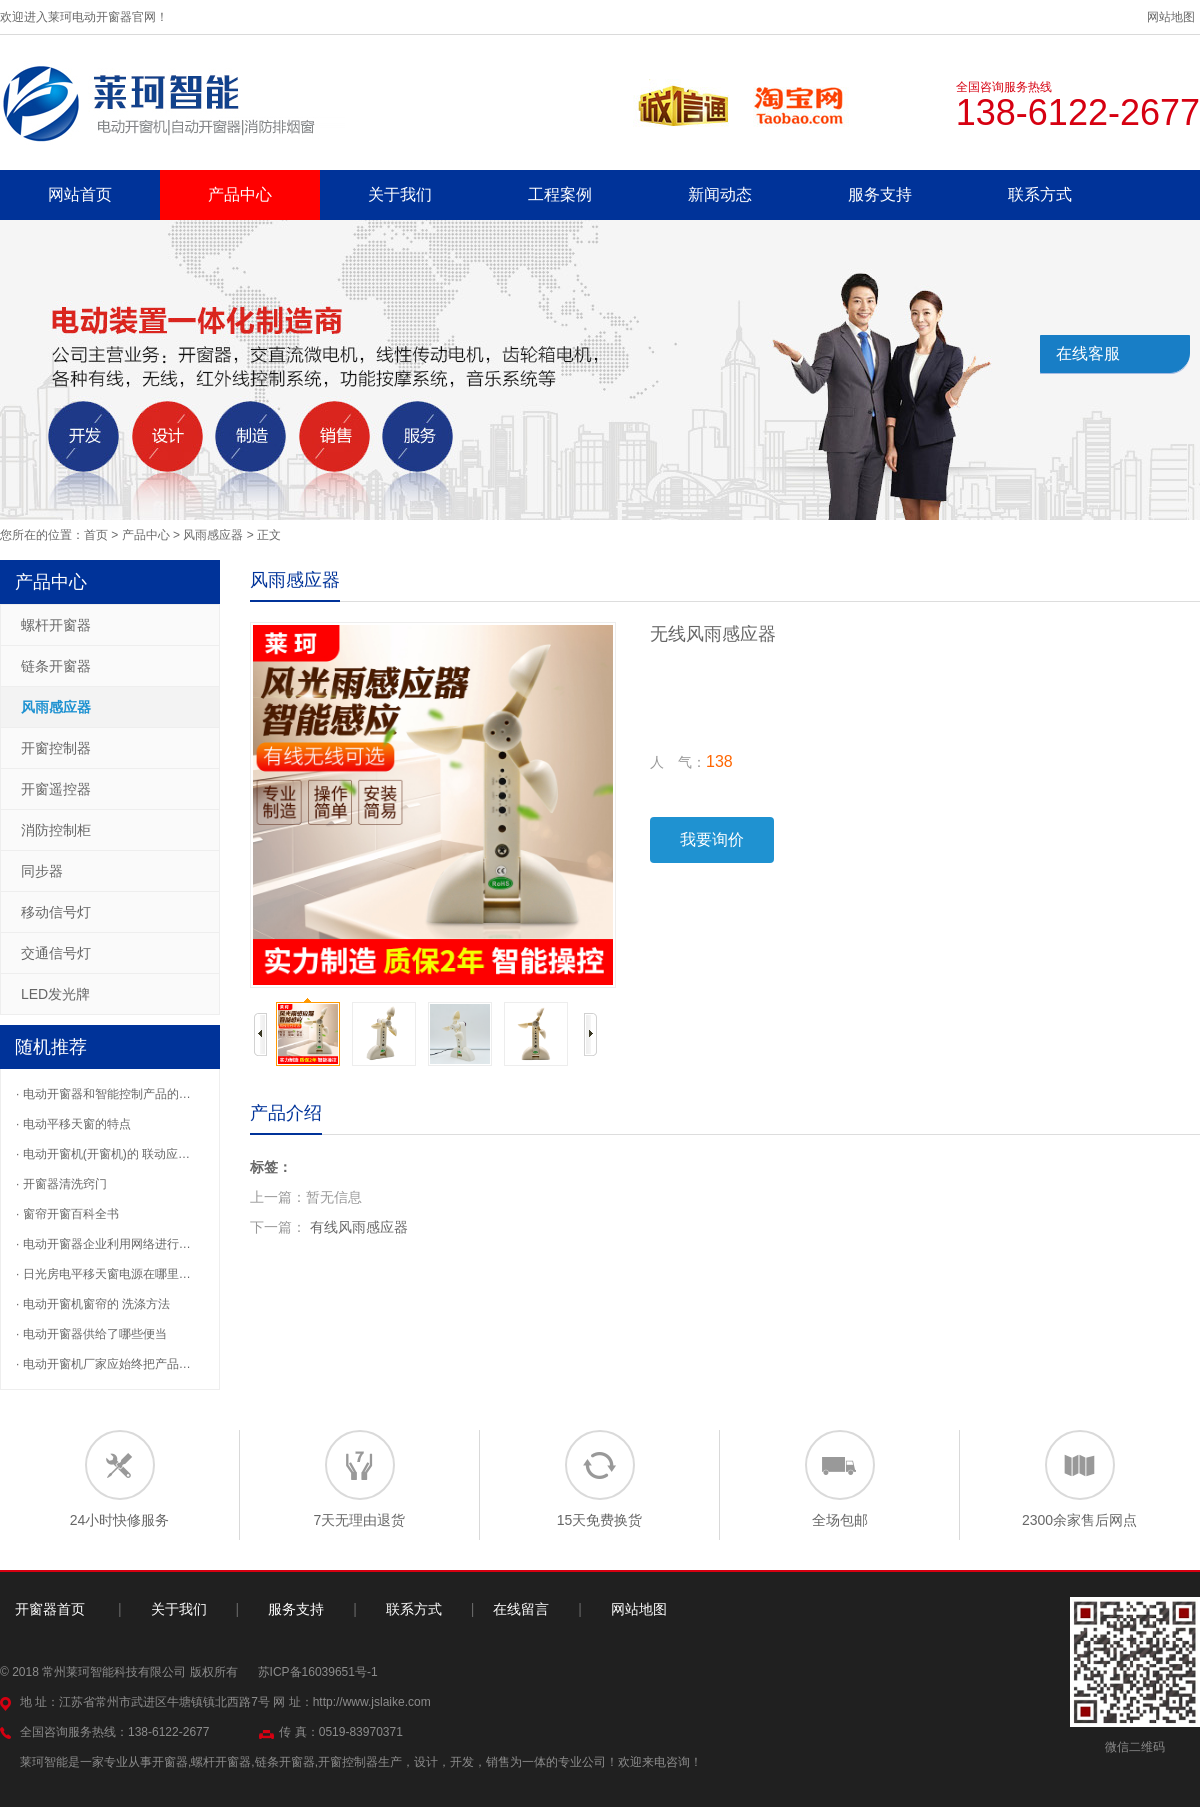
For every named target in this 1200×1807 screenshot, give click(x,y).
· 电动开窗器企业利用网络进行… (103, 1244)
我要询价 (712, 839)
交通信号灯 (56, 953)
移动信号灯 (56, 912)
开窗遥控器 (56, 789)
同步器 (42, 871)
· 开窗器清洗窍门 (61, 1184)
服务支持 (880, 194)
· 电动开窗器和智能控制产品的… (103, 1094)
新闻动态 (720, 194)
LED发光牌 (55, 994)
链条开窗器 (56, 666)
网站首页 (80, 194)
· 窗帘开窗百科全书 (67, 1214)
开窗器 (170, 1762)
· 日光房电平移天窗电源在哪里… (103, 1274)
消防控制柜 (56, 830)
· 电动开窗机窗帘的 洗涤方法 (93, 1304)
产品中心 (240, 194)
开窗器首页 (50, 1609)
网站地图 (1171, 17)
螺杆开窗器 (56, 625)
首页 (96, 535)
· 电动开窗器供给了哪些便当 (91, 1334)
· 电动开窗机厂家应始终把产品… (103, 1364)
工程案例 (560, 194)
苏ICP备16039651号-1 (318, 1672)
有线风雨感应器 (359, 1227)
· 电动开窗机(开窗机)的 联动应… (103, 1154)
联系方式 (1040, 194)
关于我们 (400, 194)
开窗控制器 (56, 748)
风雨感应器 (213, 535)
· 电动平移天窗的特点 (73, 1124)
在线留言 (521, 1609)
